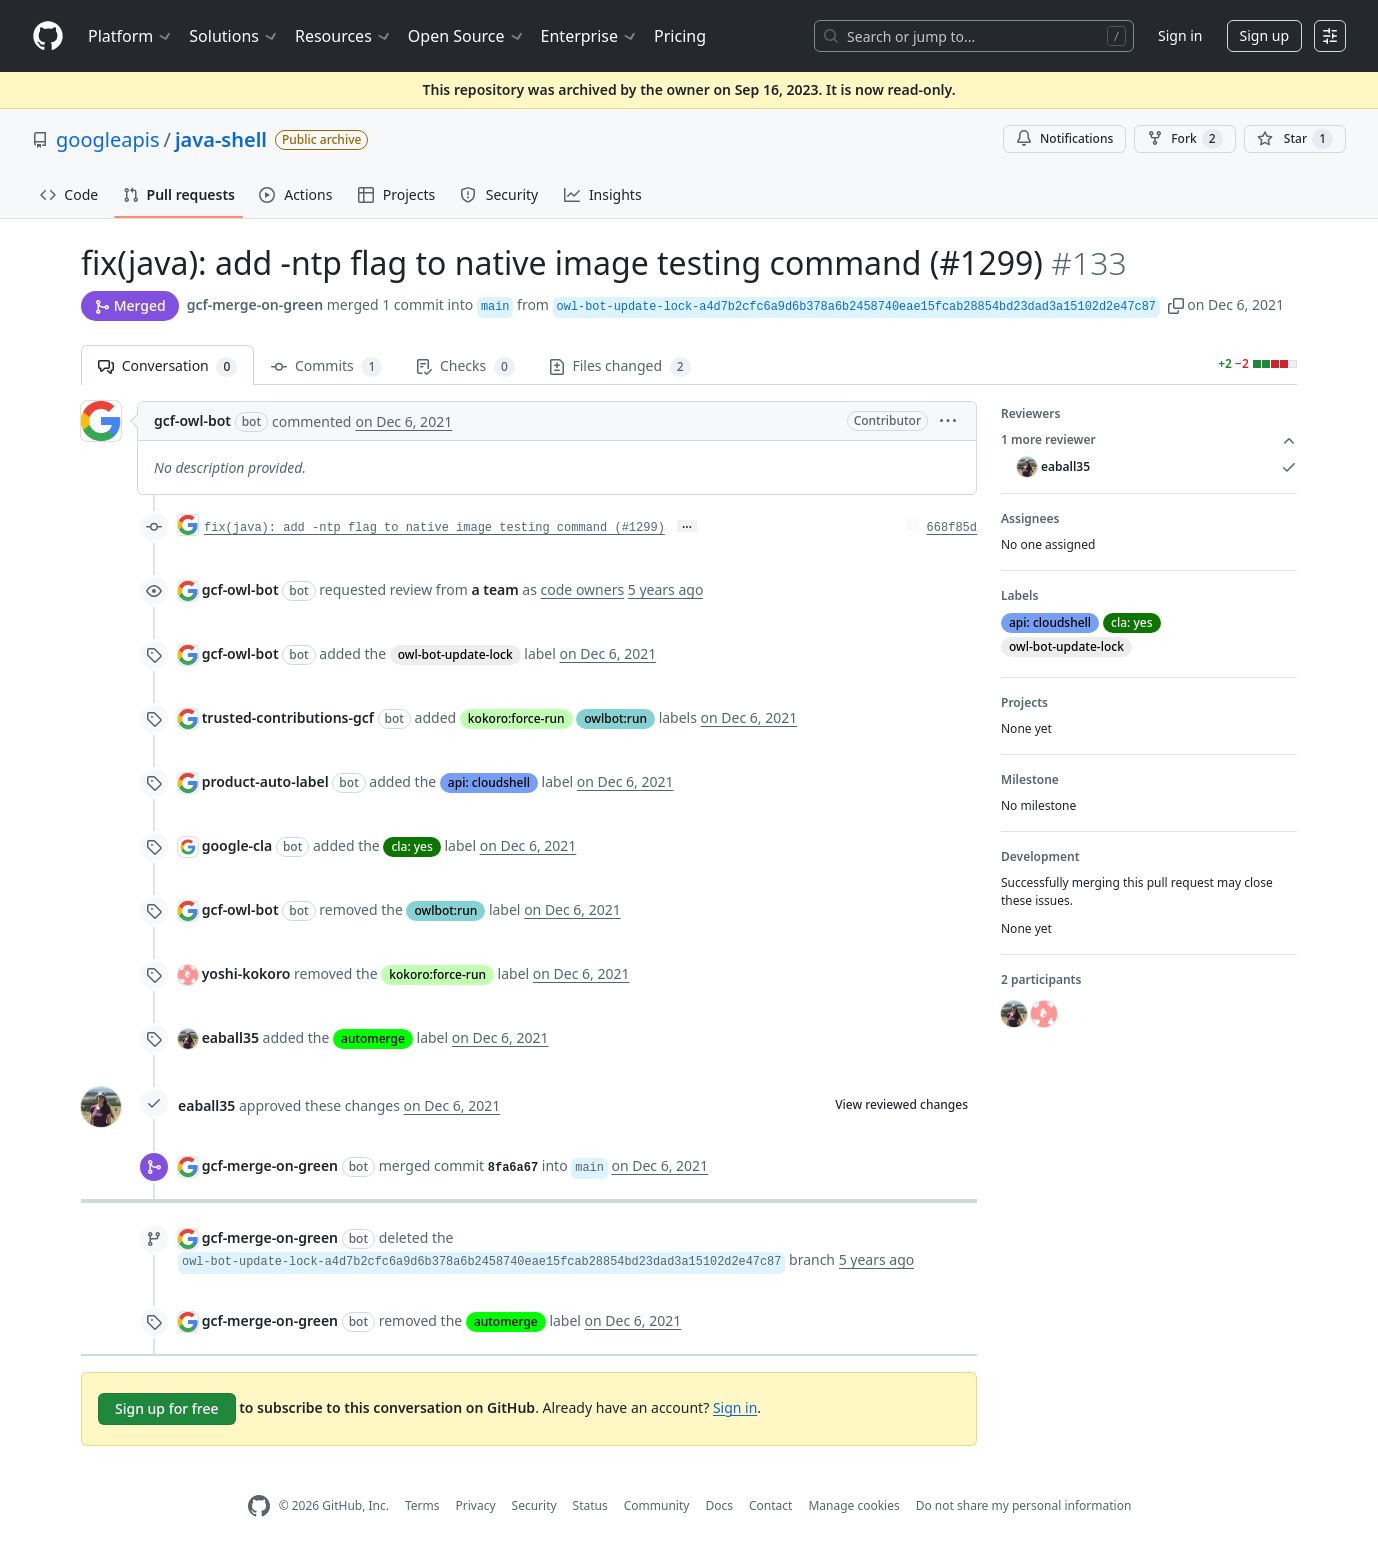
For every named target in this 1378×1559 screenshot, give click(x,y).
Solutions (234, 36)
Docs (719, 1505)
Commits (326, 366)
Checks (465, 366)
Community (657, 1505)
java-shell (221, 139)
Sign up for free (167, 1408)
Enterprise (589, 36)
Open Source (466, 36)
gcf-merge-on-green (255, 304)
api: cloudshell (489, 782)
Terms (422, 1505)
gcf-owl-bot (192, 420)
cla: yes (411, 846)
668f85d (952, 528)
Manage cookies (853, 1505)
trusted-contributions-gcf (288, 717)
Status (590, 1505)
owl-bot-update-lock (455, 654)
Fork (1184, 139)
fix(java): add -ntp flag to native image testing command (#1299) (434, 528)
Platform (130, 36)
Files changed (620, 366)
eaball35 (230, 1037)
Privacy (476, 1505)
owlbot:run (615, 718)
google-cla (237, 845)
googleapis (108, 139)
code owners (583, 589)
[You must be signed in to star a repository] (1295, 139)
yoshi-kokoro (246, 973)
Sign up (1264, 35)
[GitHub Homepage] (259, 1506)
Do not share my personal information (1024, 1505)
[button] (1176, 304)
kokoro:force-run (516, 718)
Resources (343, 36)
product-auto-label (265, 781)
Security (534, 1505)
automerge (373, 1038)
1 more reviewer (1149, 440)
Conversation (167, 366)
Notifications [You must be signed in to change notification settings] (1064, 138)
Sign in (1180, 35)
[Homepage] (48, 36)
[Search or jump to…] (974, 36)
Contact (770, 1505)
